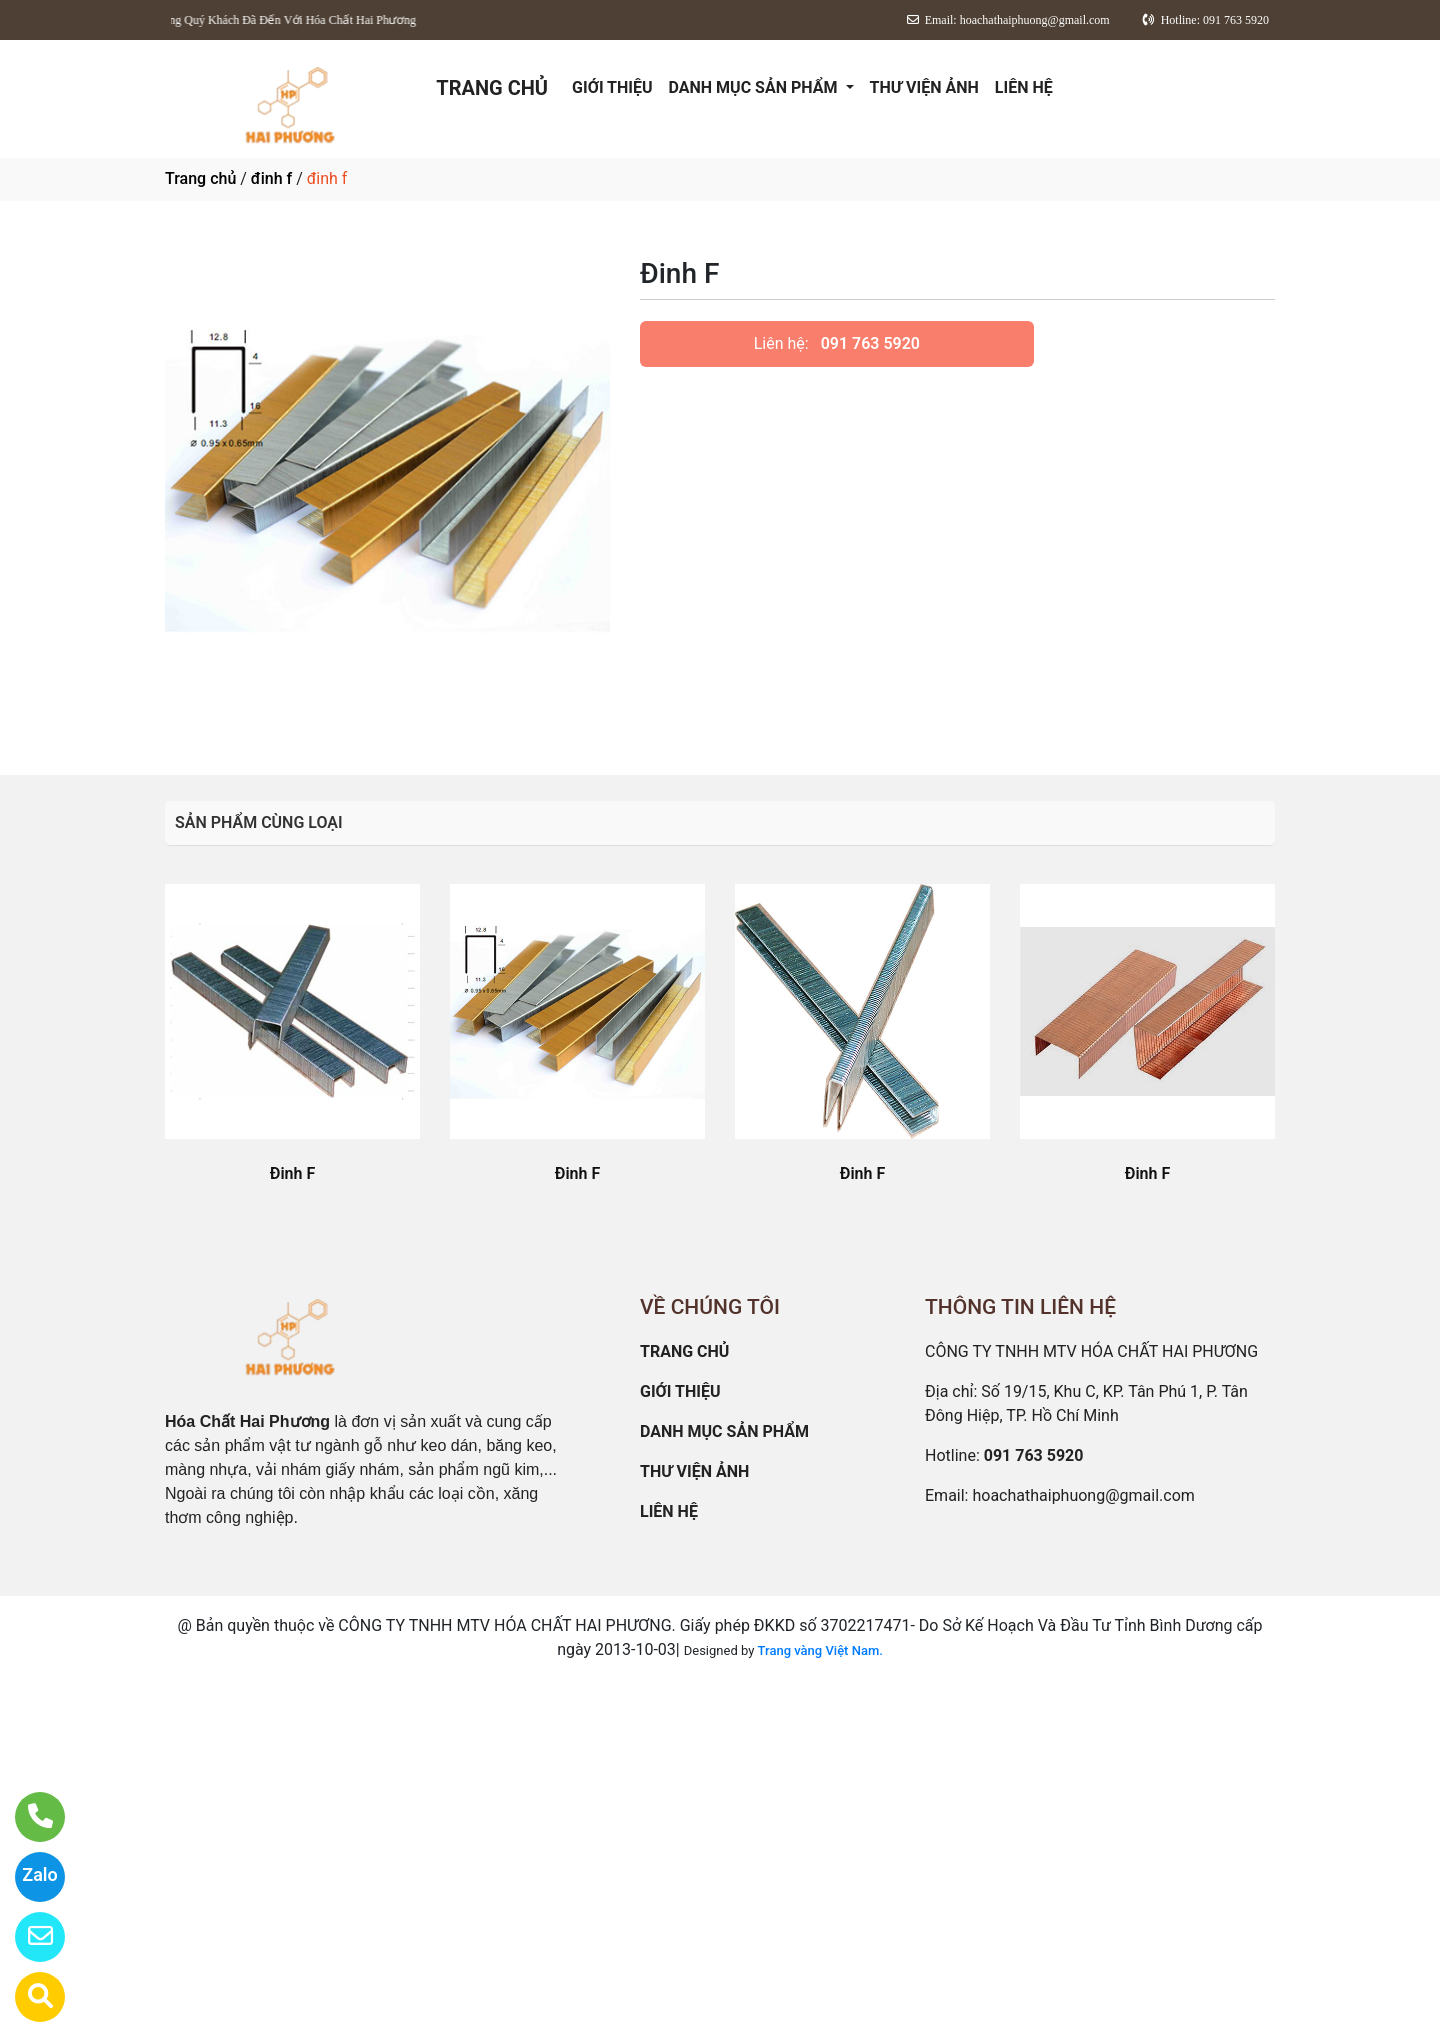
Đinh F (292, 1173)
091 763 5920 (870, 343)
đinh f (271, 178)
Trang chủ (200, 178)
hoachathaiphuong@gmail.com (1083, 1495)
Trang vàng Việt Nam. (820, 1650)
